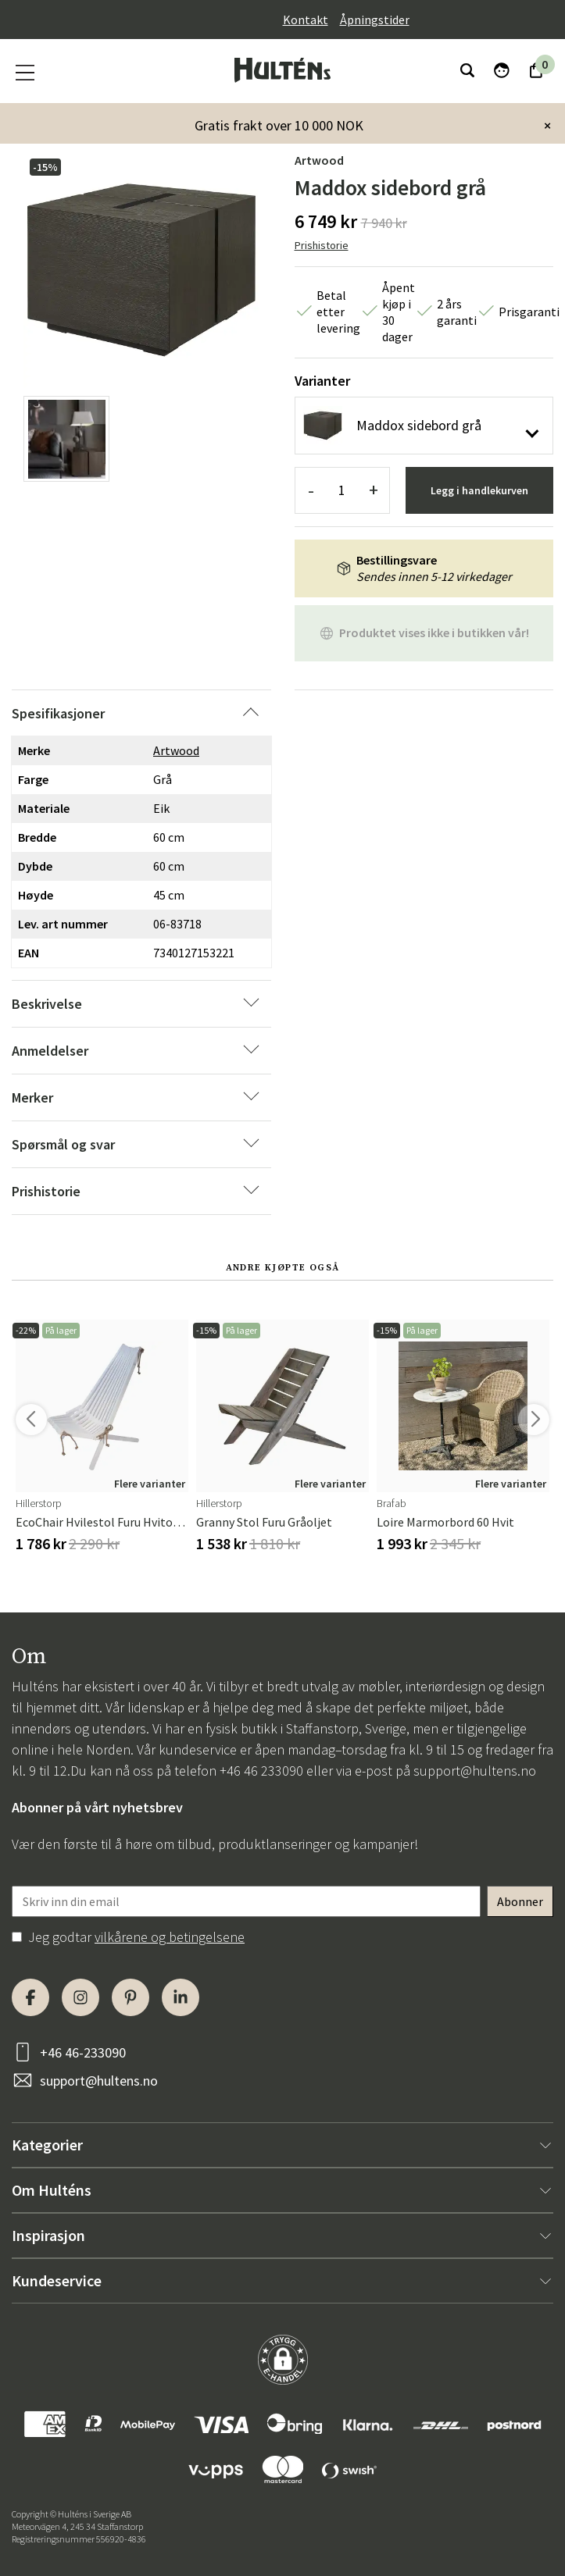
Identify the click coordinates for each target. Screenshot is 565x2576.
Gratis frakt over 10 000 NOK (279, 125)
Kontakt (305, 19)
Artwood (319, 160)
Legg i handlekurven (479, 490)
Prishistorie (322, 245)
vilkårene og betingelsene (170, 1937)
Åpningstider (374, 19)
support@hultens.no (474, 1771)
